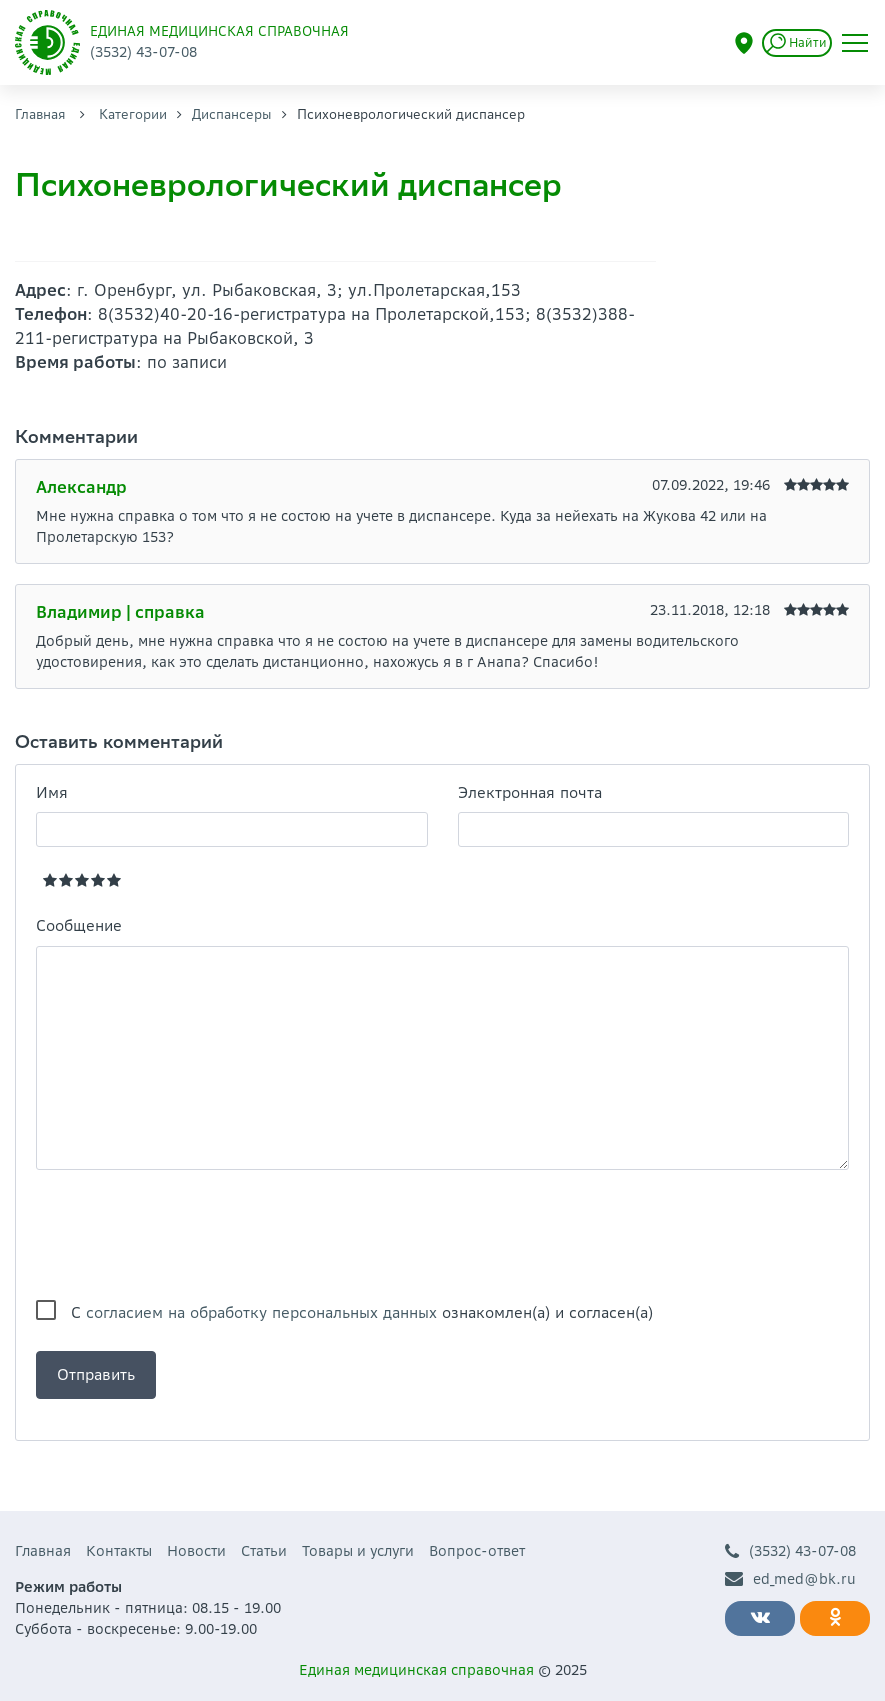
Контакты (119, 1551)
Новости (196, 1551)
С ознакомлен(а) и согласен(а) (362, 1312)
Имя (52, 792)
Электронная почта (530, 792)
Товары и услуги (358, 1551)
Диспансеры (232, 114)
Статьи (264, 1551)
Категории (133, 114)
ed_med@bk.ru (790, 1579)
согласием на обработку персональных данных (261, 1312)
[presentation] (188, 1235)
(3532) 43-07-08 (790, 1551)
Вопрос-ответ (477, 1551)
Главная (40, 114)
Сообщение (79, 925)
